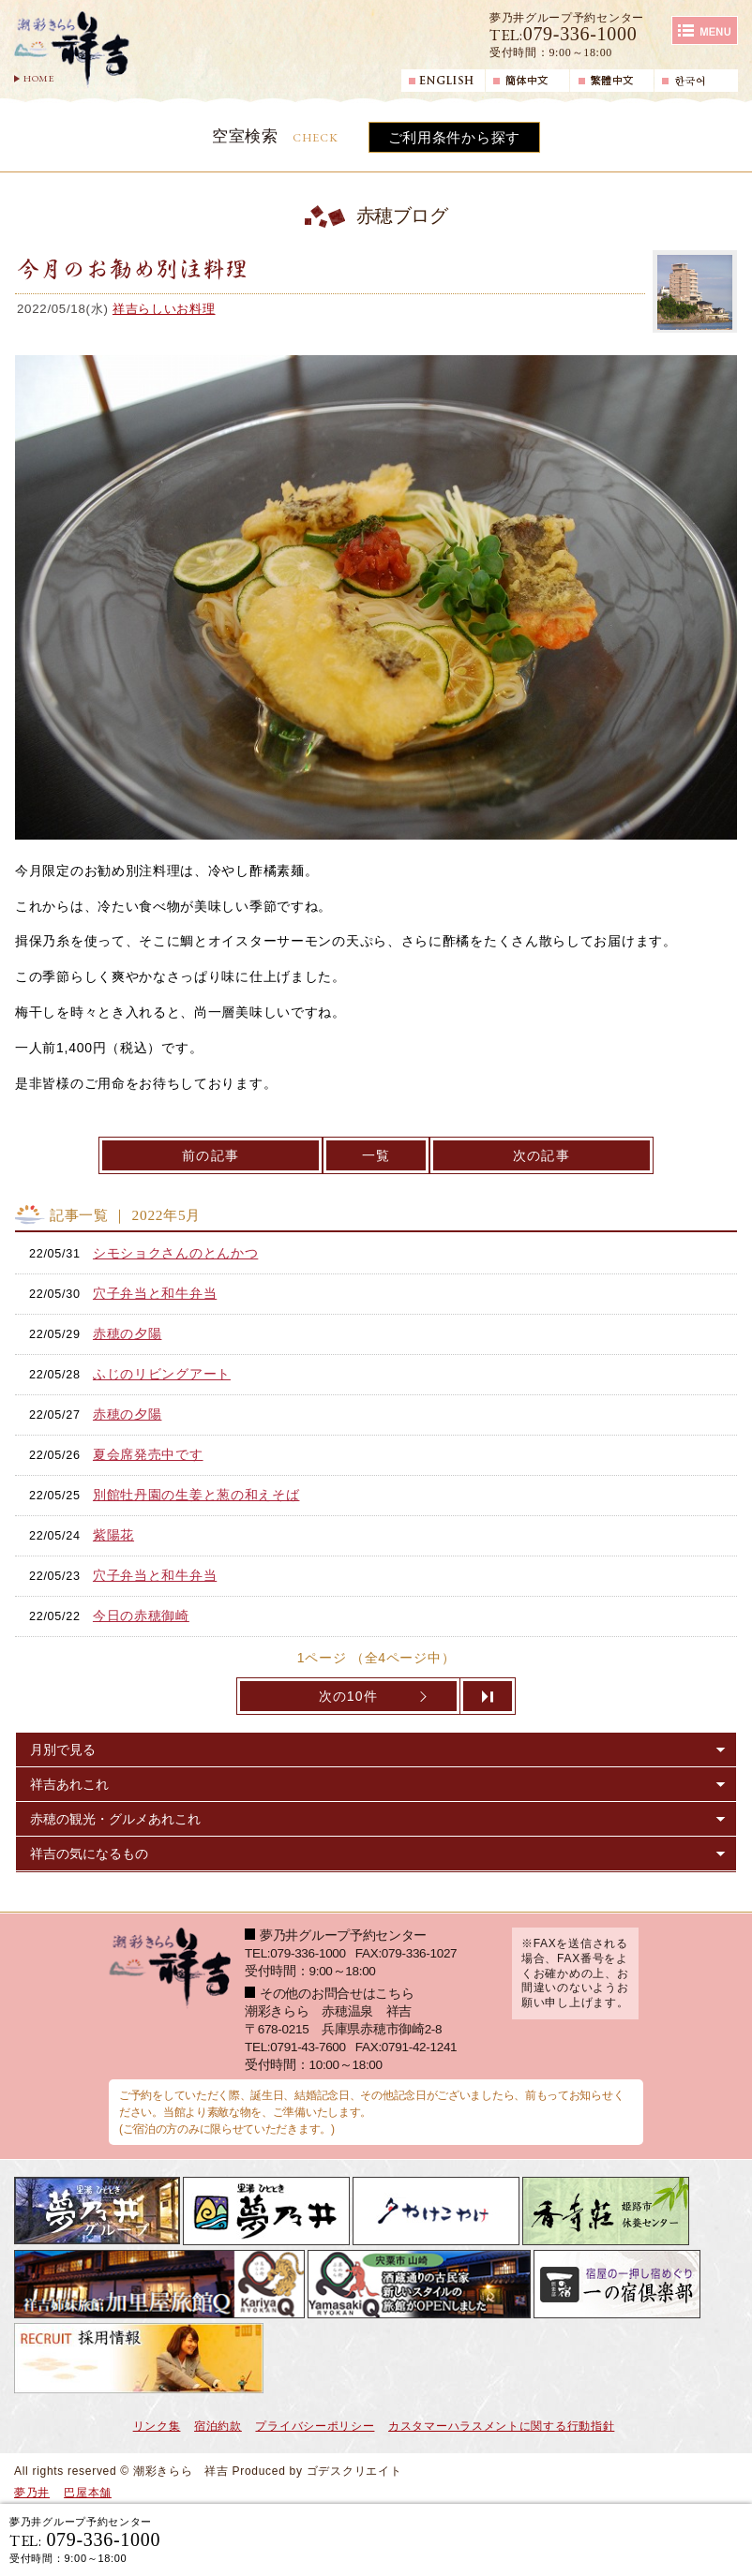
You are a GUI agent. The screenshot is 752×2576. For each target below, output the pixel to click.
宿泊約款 (218, 2426)
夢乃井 (32, 2492)
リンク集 (157, 2426)
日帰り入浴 (673, 2539)
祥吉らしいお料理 (164, 309)
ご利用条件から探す (454, 137)
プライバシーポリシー (314, 2426)
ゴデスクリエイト (354, 2471)
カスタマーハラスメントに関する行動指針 (501, 2426)
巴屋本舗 (88, 2492)
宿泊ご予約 (523, 2539)
